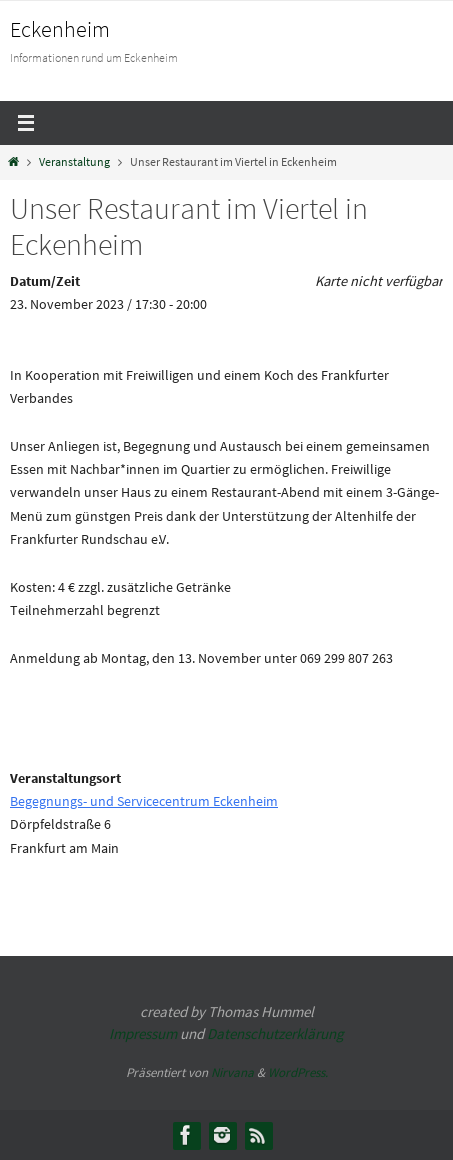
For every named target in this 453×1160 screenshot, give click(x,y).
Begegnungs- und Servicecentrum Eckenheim (144, 801)
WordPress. (298, 1072)
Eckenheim (60, 29)
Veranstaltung (74, 162)
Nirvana (232, 1072)
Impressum (143, 1033)
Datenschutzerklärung (275, 1033)
